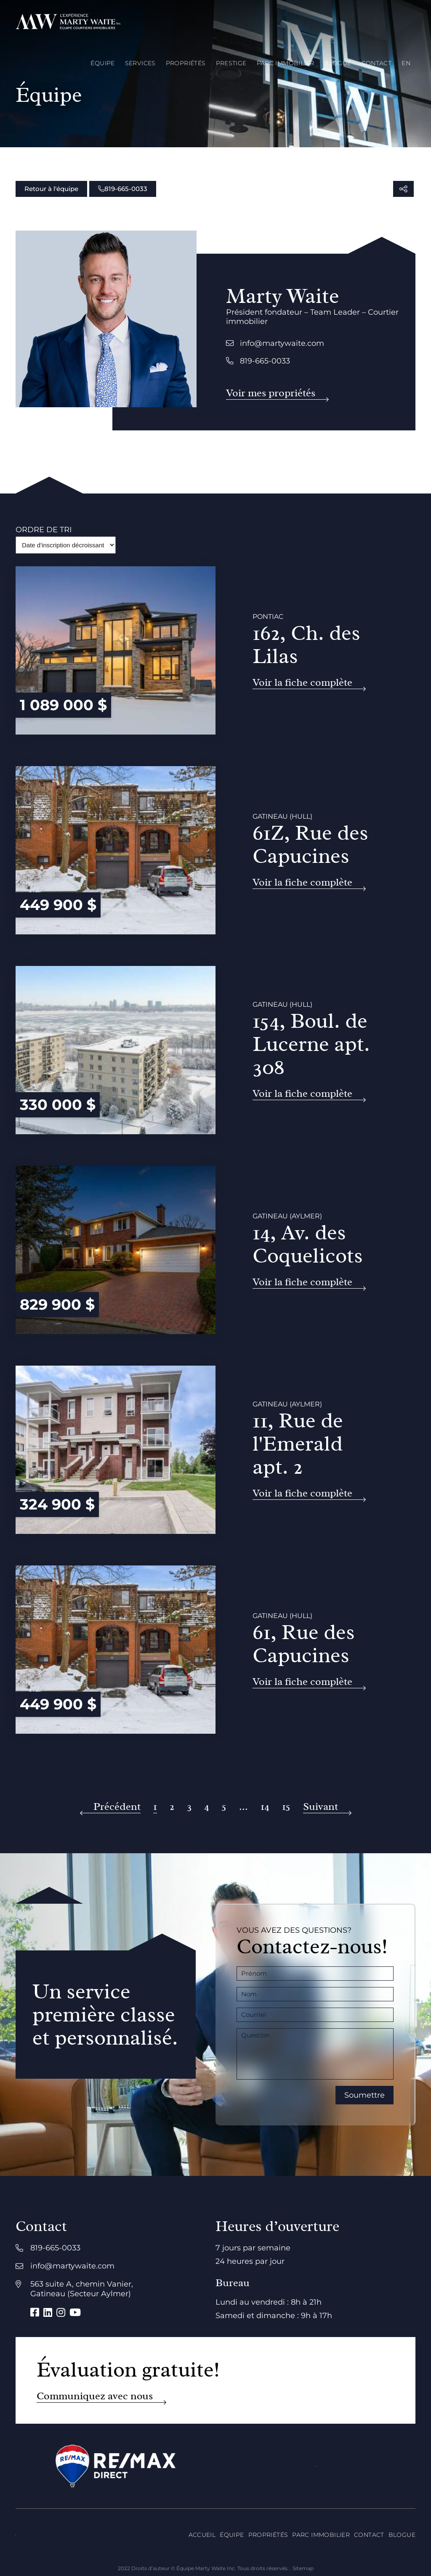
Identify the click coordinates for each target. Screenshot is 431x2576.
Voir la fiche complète (302, 682)
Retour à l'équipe (51, 189)
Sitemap (303, 2568)
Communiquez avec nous (95, 2396)
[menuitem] (405, 63)
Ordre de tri (44, 529)
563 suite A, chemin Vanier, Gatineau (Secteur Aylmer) (81, 2288)
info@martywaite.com (275, 343)
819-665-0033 (122, 189)
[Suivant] (327, 1806)
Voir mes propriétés (270, 393)
